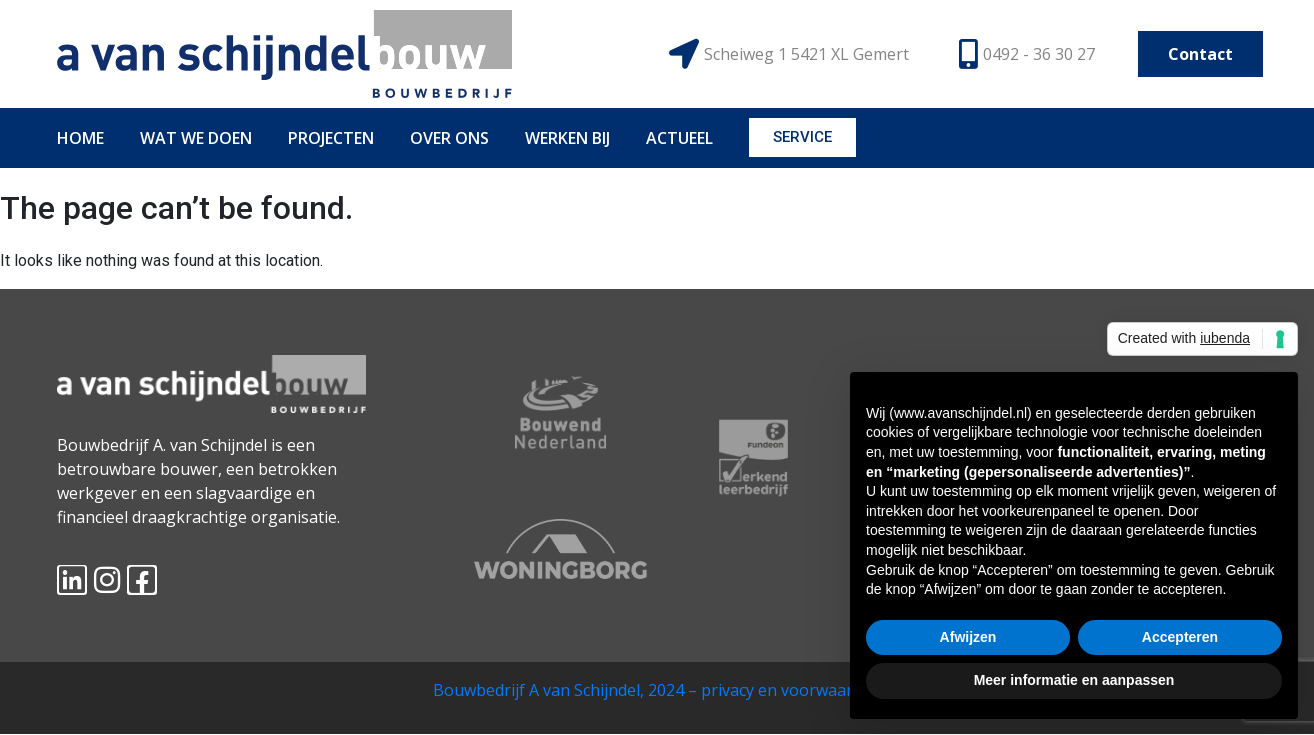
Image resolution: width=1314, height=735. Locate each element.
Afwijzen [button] (968, 637)
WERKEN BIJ (567, 138)
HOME (80, 138)
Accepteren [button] (1180, 637)
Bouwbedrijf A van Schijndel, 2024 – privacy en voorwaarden (657, 690)
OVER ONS (449, 138)
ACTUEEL (679, 138)
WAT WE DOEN (196, 138)
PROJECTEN (331, 138)
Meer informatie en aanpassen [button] (1074, 680)
